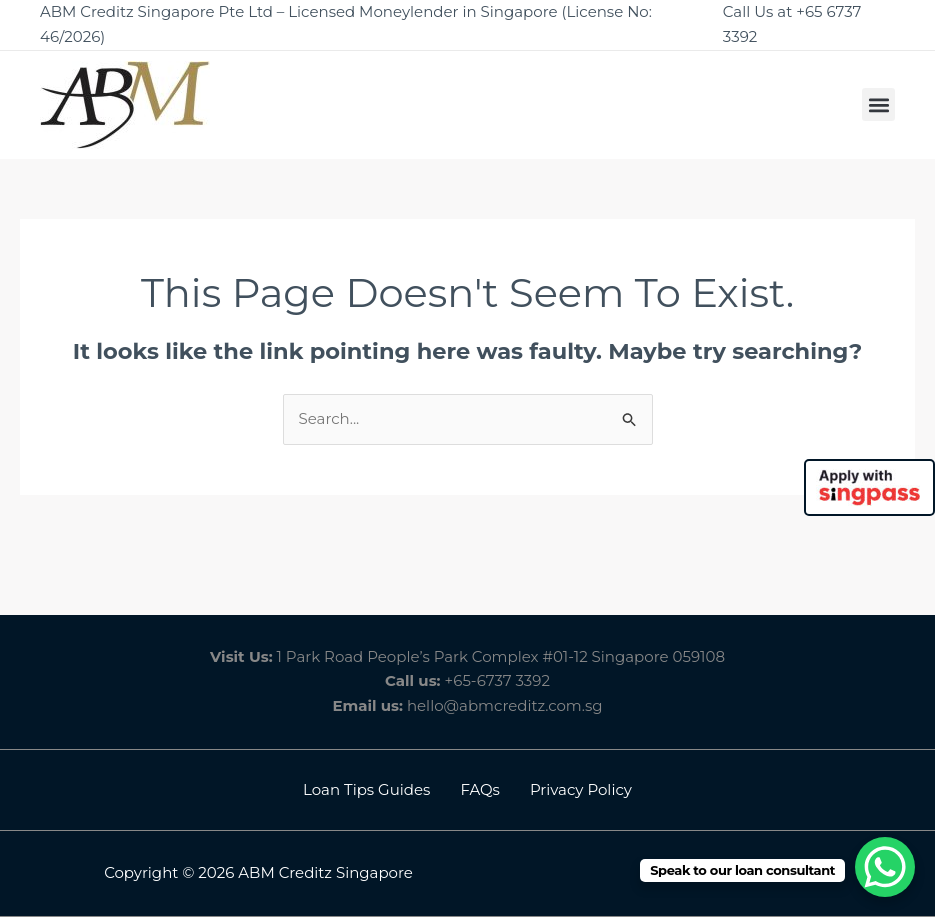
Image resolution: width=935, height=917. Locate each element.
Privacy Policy (581, 789)
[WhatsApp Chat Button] (885, 867)
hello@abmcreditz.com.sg (505, 705)
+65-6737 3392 (497, 680)
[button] (878, 104)
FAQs (480, 789)
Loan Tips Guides (366, 789)
